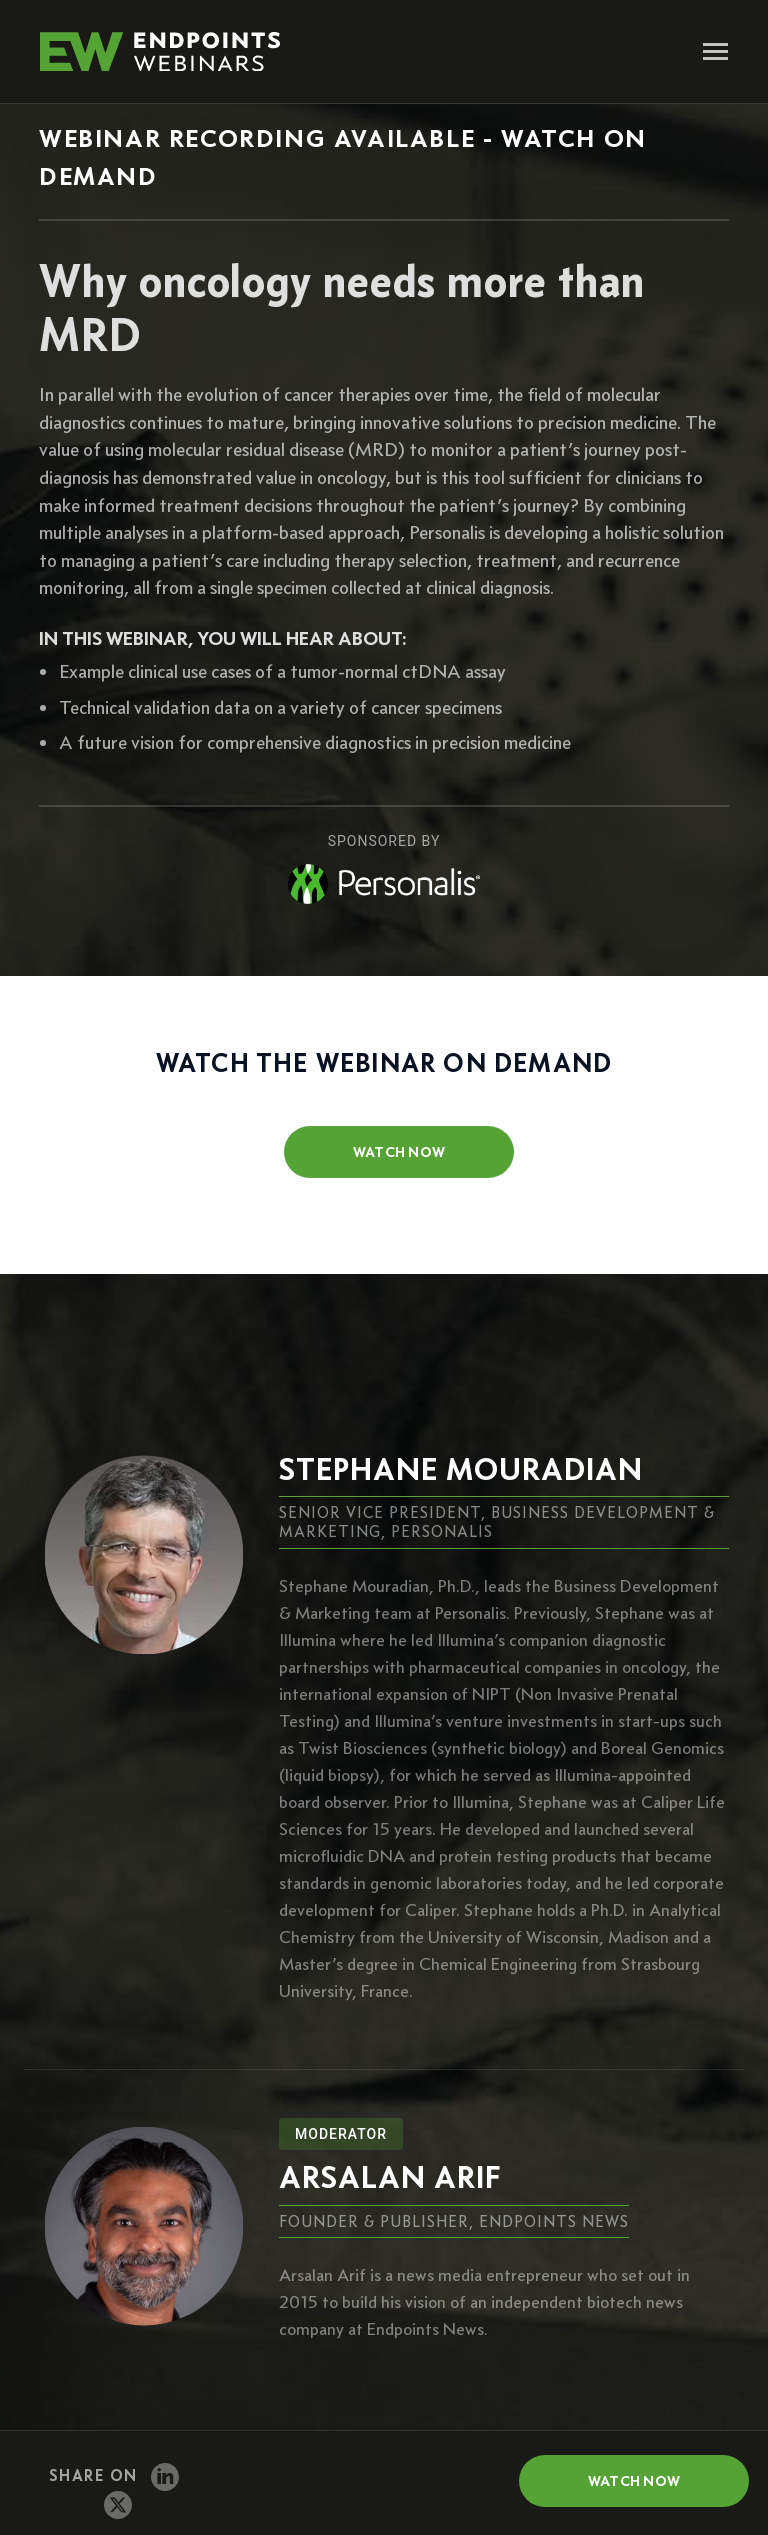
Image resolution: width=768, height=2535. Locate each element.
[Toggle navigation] (715, 53)
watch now (399, 1152)
